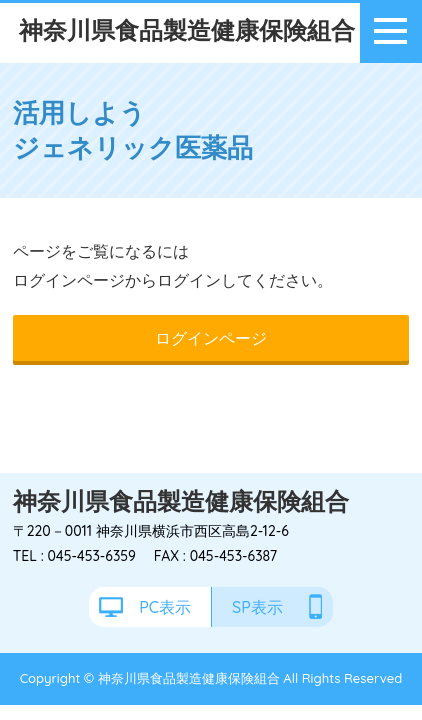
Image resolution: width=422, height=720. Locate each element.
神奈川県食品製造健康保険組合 (187, 30)
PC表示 (165, 607)
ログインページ (211, 338)
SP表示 (257, 607)
